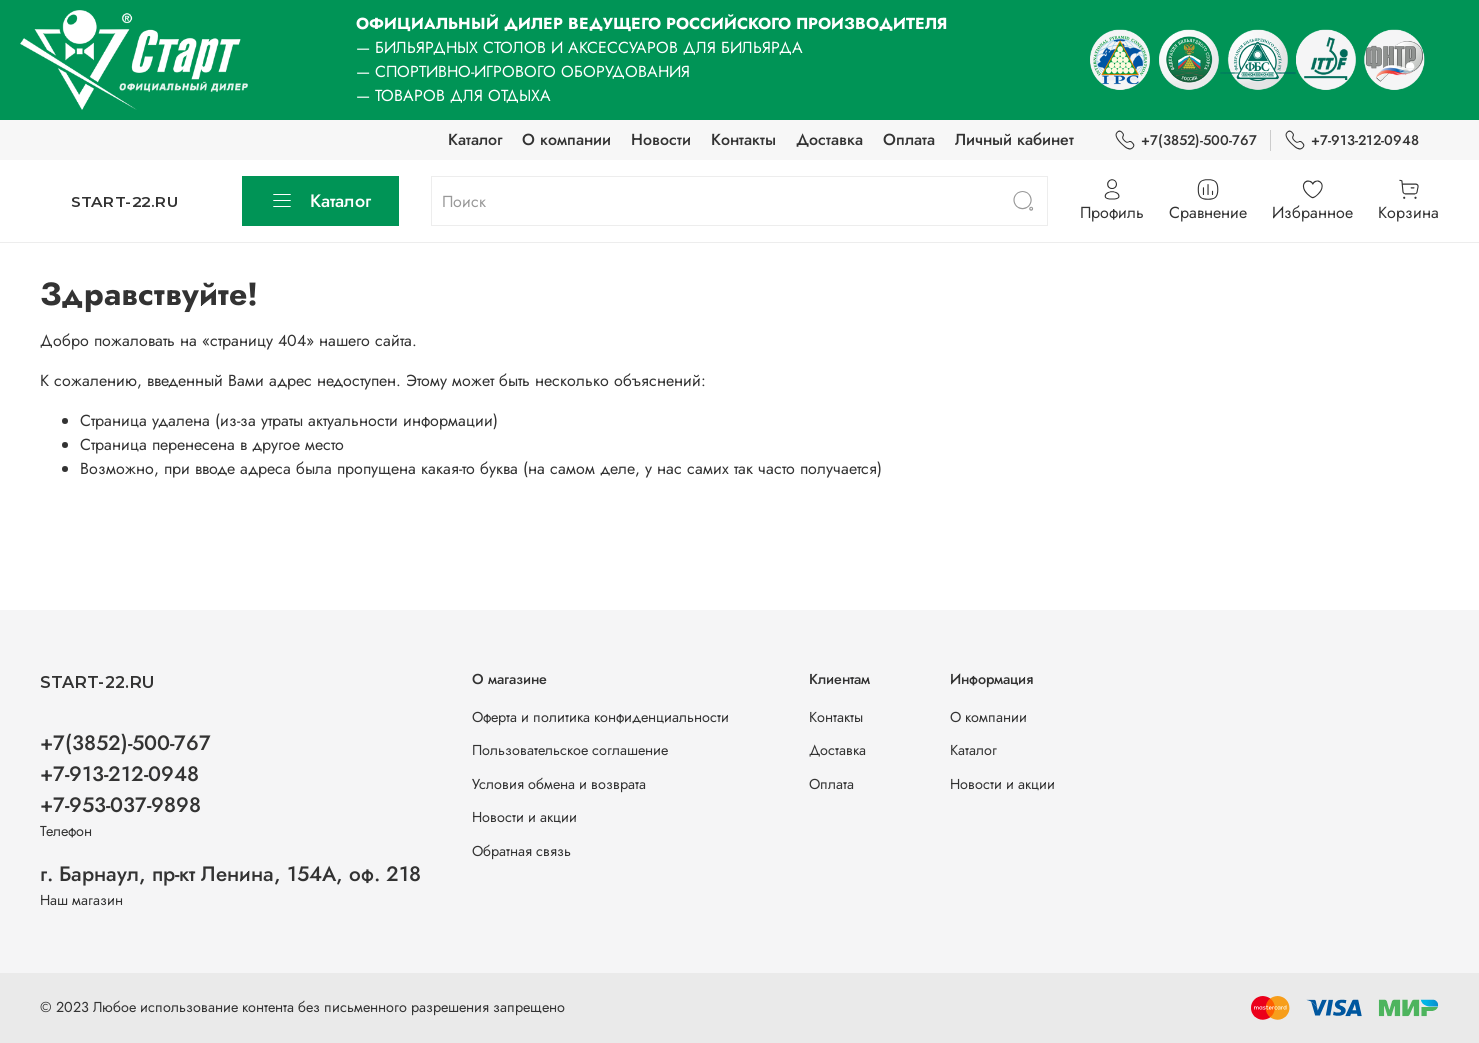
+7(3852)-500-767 (1185, 140)
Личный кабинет (1014, 139)
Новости (661, 139)
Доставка (829, 139)
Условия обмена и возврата (559, 784)
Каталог (475, 139)
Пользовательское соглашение (570, 750)
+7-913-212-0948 (1351, 140)
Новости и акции (524, 817)
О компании (566, 139)
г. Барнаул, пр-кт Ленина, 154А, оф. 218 (230, 874)
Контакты (743, 139)
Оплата (909, 139)
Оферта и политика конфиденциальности (600, 717)
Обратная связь (521, 851)
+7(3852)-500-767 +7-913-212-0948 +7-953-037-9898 (125, 774)
